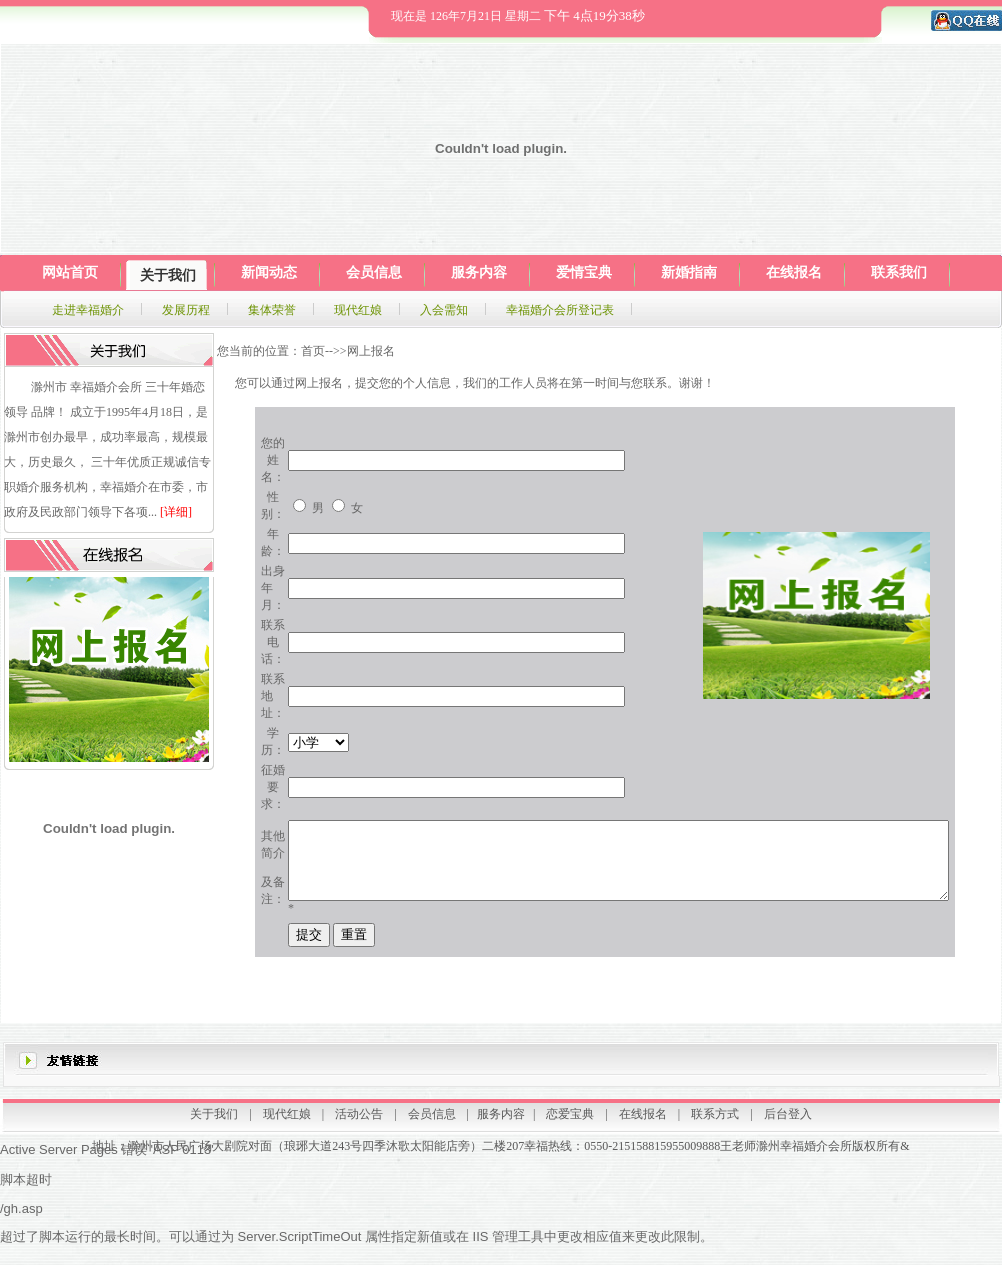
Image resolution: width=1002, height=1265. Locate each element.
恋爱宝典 (570, 1121)
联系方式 (715, 1121)
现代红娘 (287, 1121)
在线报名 (643, 1121)
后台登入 (788, 1121)
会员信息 (432, 1121)
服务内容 (501, 1121)
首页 (313, 351)
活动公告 (359, 1121)
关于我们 (214, 1121)
